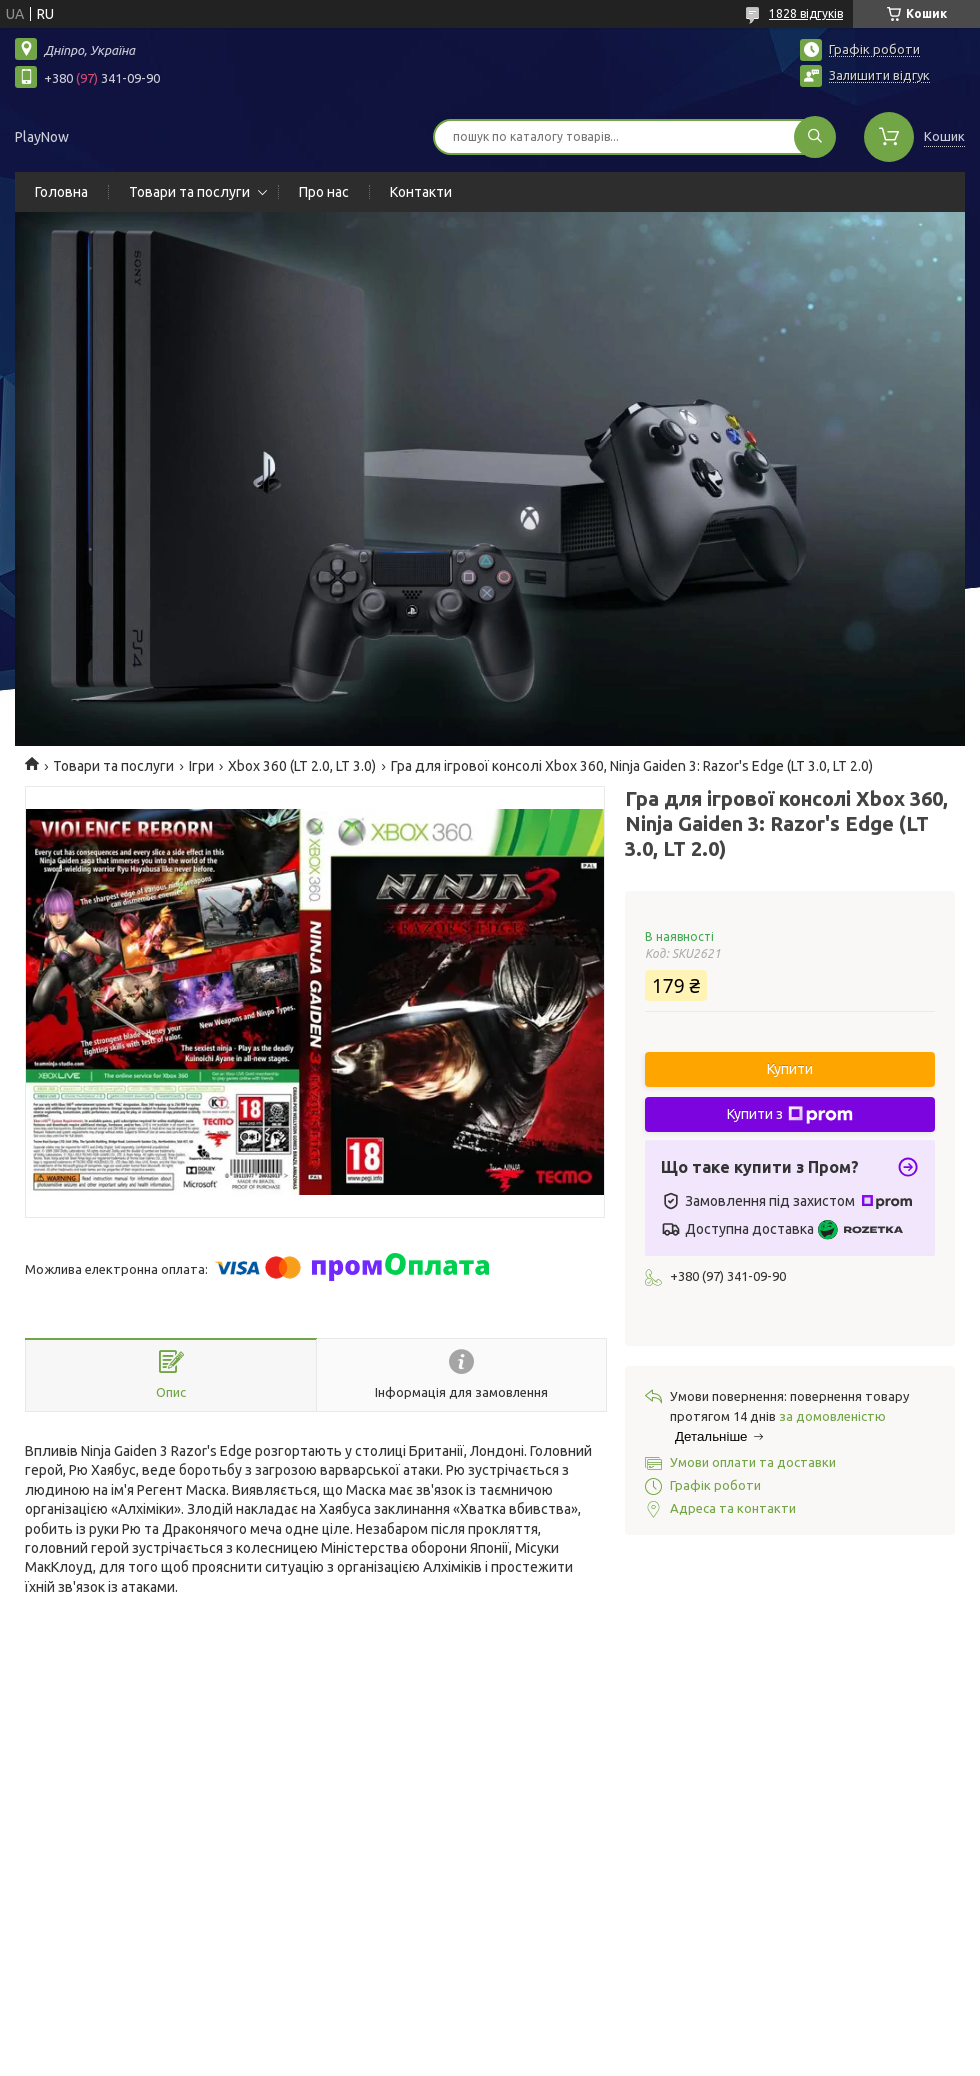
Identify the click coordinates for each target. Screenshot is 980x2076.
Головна (61, 192)
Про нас (324, 192)
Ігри (201, 766)
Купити (790, 1069)
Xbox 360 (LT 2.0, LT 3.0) (302, 766)
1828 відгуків (806, 13)
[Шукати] (815, 137)
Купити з (790, 1115)
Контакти (421, 192)
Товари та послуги (189, 192)
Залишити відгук (879, 75)
